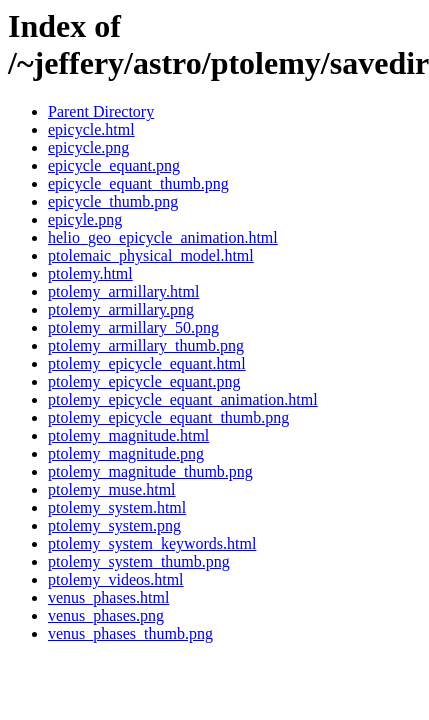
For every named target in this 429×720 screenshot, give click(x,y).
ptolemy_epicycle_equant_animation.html (183, 399)
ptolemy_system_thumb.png (139, 561)
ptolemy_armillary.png (121, 309)
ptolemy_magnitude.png (126, 453)
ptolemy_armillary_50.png (133, 327)
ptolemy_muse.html (112, 489)
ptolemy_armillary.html (123, 291)
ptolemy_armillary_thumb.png (146, 345)
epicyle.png (85, 219)
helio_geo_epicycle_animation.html (163, 237)
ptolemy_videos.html (116, 579)
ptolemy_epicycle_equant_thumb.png (168, 417)
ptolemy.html (90, 273)
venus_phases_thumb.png (130, 633)
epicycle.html (91, 129)
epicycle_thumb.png (113, 201)
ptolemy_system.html (117, 507)
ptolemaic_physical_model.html (151, 255)
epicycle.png (88, 147)
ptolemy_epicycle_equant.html (147, 363)
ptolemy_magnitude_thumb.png (150, 471)
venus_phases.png (106, 615)
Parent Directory (101, 111)
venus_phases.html (108, 597)
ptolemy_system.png (114, 525)
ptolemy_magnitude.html (128, 435)
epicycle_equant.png (114, 165)
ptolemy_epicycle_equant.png (144, 381)
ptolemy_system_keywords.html (152, 543)
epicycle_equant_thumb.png (138, 183)
